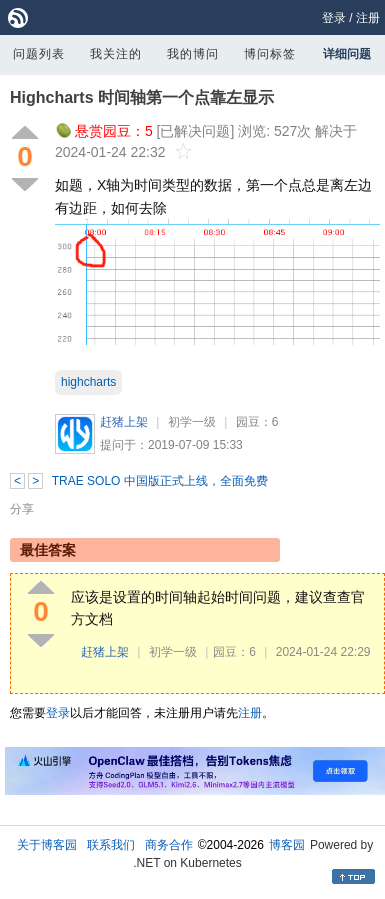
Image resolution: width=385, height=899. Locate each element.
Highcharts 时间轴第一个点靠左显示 (142, 97)
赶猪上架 (124, 422)
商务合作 (169, 845)
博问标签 (270, 54)
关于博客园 (47, 845)
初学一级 (192, 422)
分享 (22, 509)
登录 (334, 18)
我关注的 (116, 54)
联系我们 (111, 845)
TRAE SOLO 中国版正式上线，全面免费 (160, 481)
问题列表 (39, 54)
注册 (368, 18)
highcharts (88, 382)
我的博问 (193, 54)
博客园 (287, 845)
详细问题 (347, 54)
